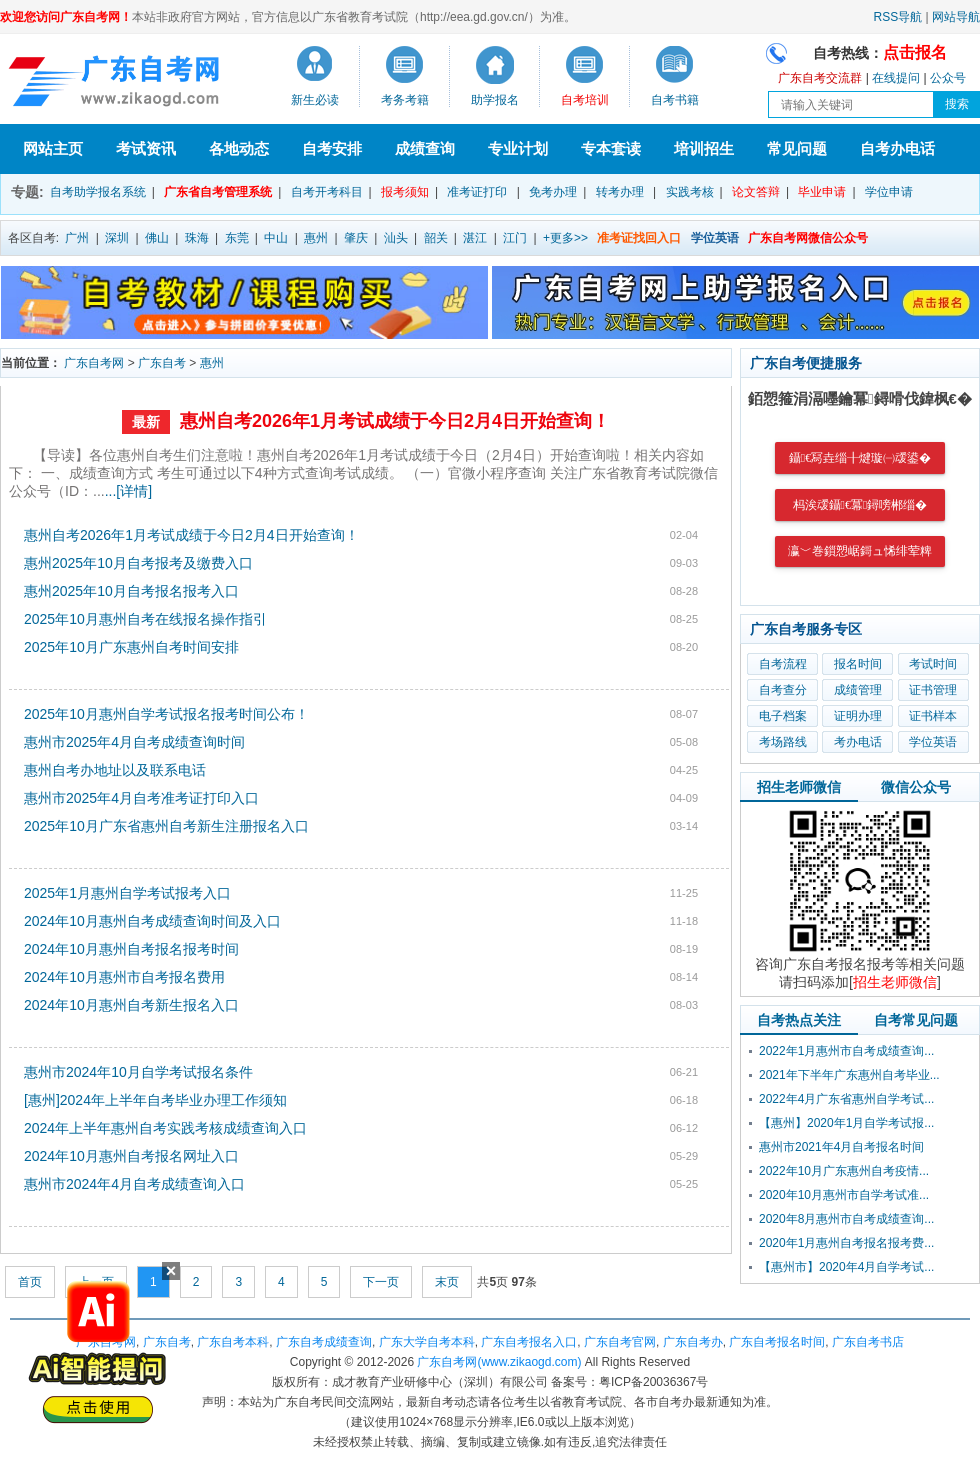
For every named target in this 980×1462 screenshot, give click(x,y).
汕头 (396, 238)
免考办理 (553, 192)
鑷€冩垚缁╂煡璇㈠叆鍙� (860, 458)
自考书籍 (675, 100)
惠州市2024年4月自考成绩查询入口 (134, 1184)
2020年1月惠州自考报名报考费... (846, 1243)
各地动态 (239, 148)
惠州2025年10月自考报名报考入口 (131, 591)
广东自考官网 (620, 1342)
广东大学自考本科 (427, 1342)
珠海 (197, 238)
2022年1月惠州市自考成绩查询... (846, 1051)
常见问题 (797, 148)
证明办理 (858, 716)
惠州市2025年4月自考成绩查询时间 (134, 742)
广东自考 (162, 363)
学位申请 (889, 192)
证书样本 (933, 716)
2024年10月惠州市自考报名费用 (124, 977)
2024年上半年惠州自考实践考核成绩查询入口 (165, 1128)
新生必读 (315, 100)
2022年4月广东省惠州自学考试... (846, 1099)
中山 (276, 238)
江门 (515, 238)
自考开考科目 (327, 192)
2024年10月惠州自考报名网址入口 (131, 1156)
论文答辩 (756, 192)
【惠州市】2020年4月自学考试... (846, 1267)
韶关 (436, 238)
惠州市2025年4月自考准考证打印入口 (141, 798)
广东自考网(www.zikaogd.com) (499, 1362)
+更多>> (565, 238)
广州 (77, 238)
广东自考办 (693, 1342)
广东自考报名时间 (777, 1342)
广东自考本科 (233, 1342)
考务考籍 (405, 100)
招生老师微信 (799, 787)
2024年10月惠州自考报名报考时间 (131, 949)
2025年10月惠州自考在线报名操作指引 (145, 619)
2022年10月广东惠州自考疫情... (844, 1171)
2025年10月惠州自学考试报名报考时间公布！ (166, 714)
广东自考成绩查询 (324, 1342)
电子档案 (783, 716)
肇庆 (356, 238)
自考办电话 (897, 148)
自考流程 (783, 664)
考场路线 (783, 742)
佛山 (157, 238)
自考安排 (332, 148)
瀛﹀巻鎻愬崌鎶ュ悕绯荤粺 (860, 551)
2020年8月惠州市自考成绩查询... (846, 1219)
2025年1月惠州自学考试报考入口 (127, 893)
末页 (447, 1282)
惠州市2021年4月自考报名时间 (841, 1147)
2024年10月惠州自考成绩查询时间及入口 (152, 921)
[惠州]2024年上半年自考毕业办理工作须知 (155, 1100)
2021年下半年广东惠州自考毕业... (849, 1075)
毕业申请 (822, 192)
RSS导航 (898, 17)
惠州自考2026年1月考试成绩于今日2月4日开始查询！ (395, 421)
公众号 (948, 78)
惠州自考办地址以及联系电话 (115, 770)
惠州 (316, 238)
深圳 (117, 238)
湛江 (475, 238)
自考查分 (783, 690)
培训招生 (704, 148)
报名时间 (858, 664)
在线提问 (896, 78)
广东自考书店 (868, 1342)
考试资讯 (146, 148)
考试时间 (933, 664)
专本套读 (611, 148)
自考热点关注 (799, 1020)
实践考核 (690, 192)
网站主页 (53, 148)
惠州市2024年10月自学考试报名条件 (138, 1072)
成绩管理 (858, 690)
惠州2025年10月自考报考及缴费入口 (138, 563)
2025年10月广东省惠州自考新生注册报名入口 (166, 826)
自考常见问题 (916, 1020)
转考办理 (620, 192)
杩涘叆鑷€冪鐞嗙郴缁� (860, 505)
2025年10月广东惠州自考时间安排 (131, 647)
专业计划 (518, 148)
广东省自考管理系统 (218, 192)
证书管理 (933, 690)
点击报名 (915, 52)
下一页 (381, 1282)
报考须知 (405, 192)
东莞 (237, 238)
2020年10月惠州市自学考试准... (844, 1195)
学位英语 (933, 742)
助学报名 (495, 100)
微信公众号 (916, 787)
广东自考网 (94, 363)
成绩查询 (425, 148)
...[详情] (128, 491)
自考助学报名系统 (98, 192)
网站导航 (956, 17)
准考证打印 (477, 192)
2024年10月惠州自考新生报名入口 (131, 1005)
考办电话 (858, 742)
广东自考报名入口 (529, 1342)
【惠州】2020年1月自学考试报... (846, 1123)
